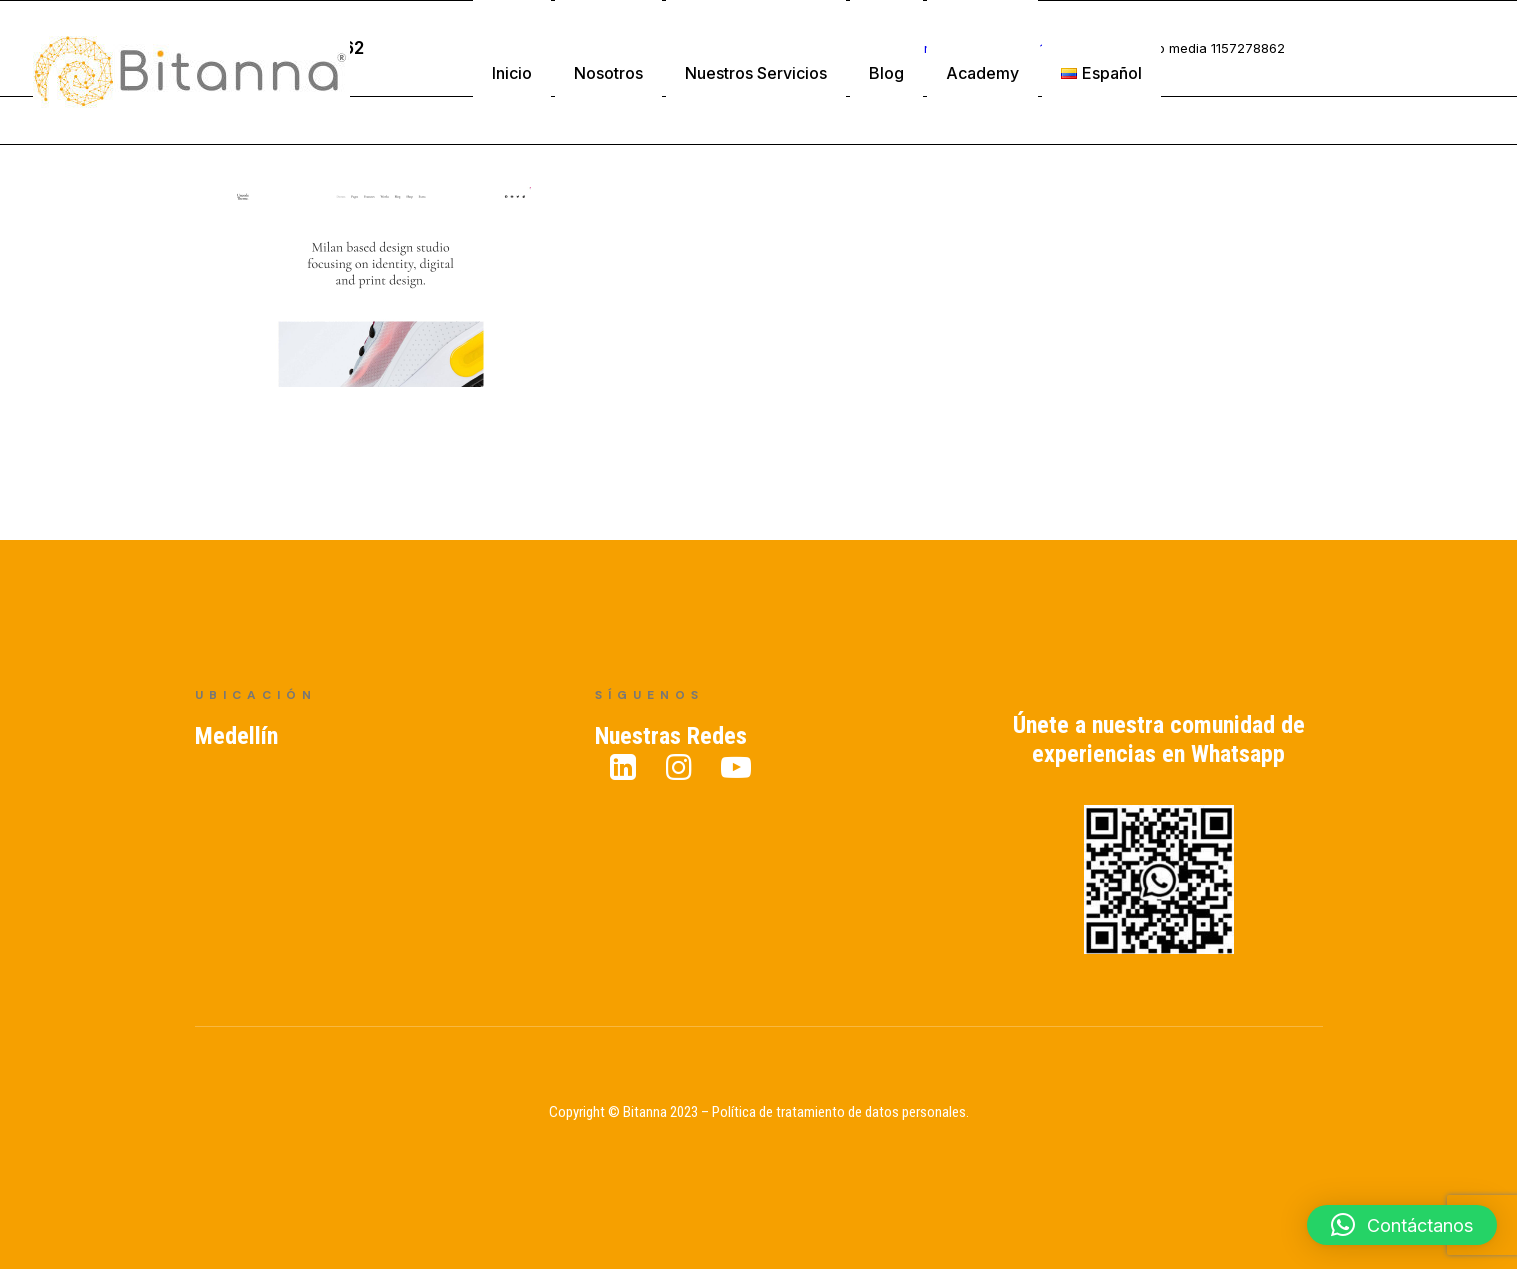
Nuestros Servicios (756, 73)
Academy (982, 73)
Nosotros (608, 73)
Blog (886, 73)
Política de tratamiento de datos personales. (840, 1112)
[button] (1402, 1225)
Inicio (512, 73)
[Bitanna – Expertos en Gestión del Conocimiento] (191, 72)
